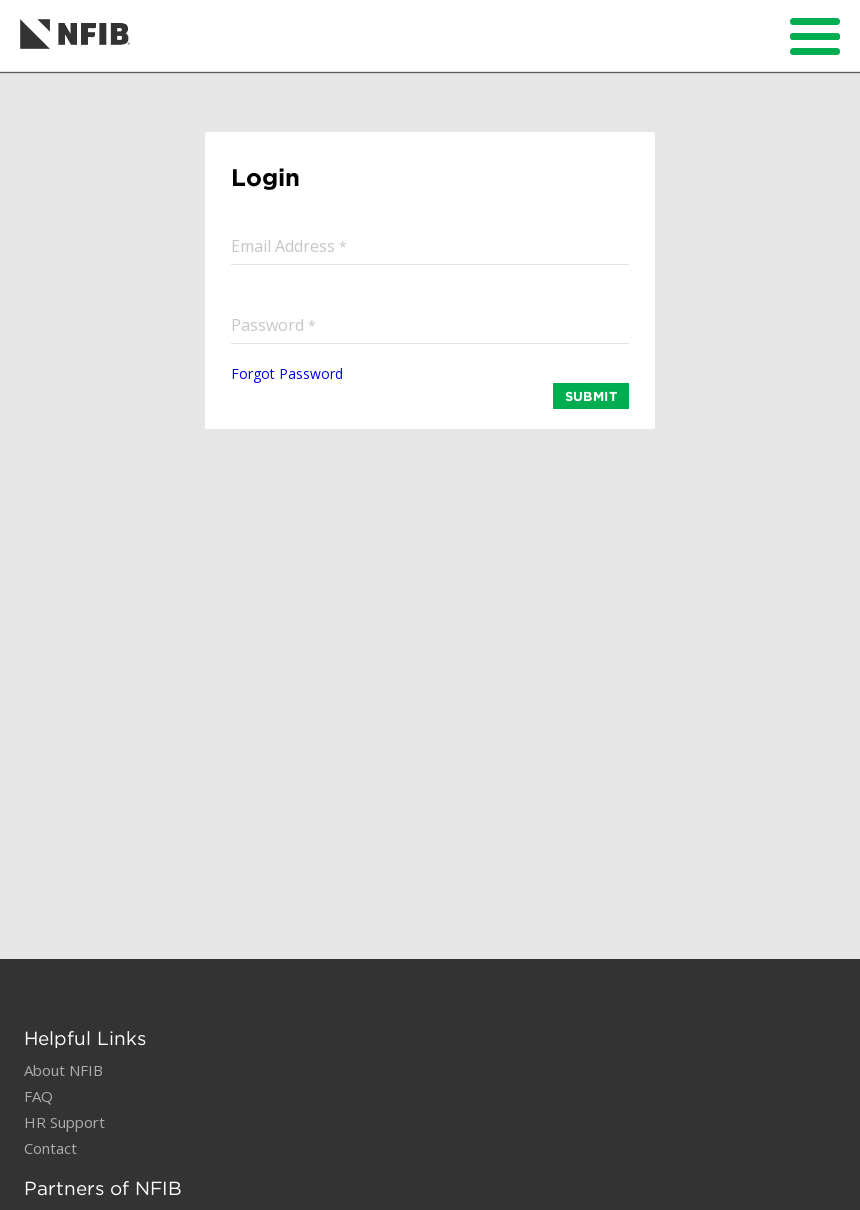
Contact (50, 1148)
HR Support (64, 1122)
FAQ (38, 1096)
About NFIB (63, 1070)
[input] (430, 245)
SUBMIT (591, 396)
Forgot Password (287, 373)
